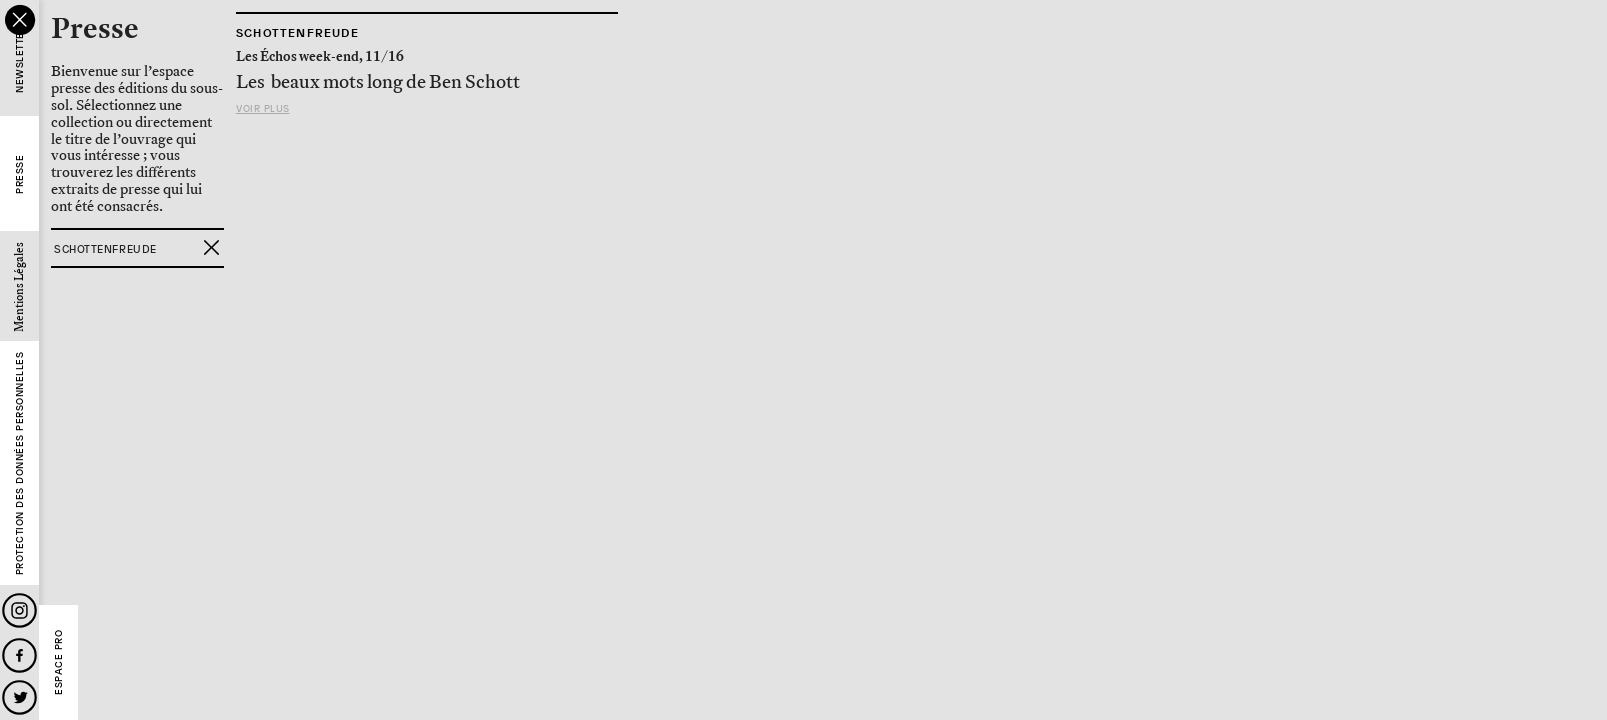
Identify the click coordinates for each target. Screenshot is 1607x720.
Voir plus (263, 108)
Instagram (19, 610)
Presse (19, 174)
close (20, 20)
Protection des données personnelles (19, 464)
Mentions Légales (19, 287)
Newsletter (19, 59)
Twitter (19, 697)
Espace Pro (58, 662)
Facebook (19, 655)
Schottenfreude (297, 33)
